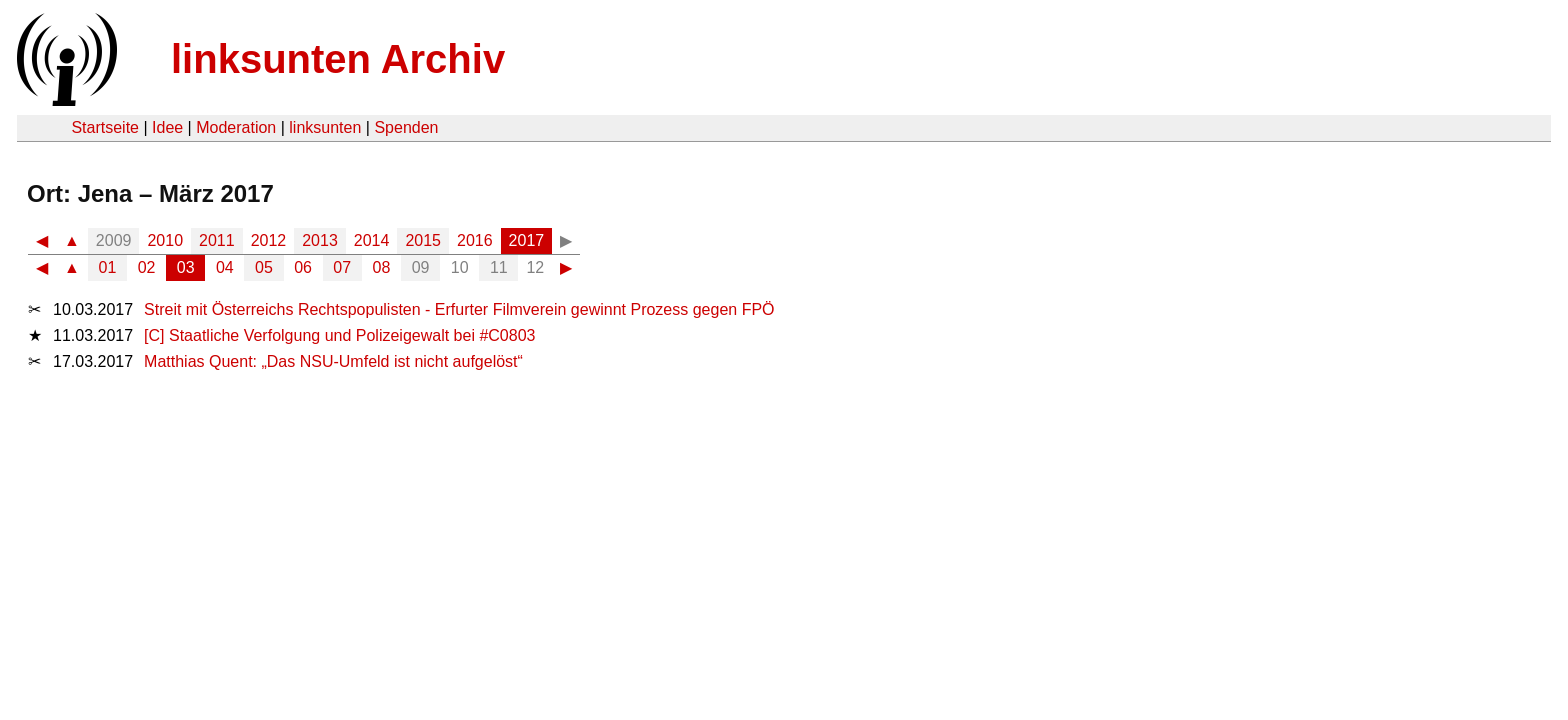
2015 (423, 240)
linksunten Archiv (338, 59)
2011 (217, 240)
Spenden (406, 127)
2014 (372, 240)
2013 (320, 240)
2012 (269, 240)
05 (264, 267)
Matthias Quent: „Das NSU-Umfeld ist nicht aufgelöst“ (333, 361)
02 (147, 267)
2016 (475, 240)
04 (225, 267)
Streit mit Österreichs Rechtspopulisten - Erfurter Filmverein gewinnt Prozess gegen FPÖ (459, 309)
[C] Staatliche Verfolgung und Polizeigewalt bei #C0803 (339, 335)
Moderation (236, 127)
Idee (167, 127)
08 (382, 267)
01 (108, 267)
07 (342, 267)
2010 (165, 240)
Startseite (105, 127)
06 (303, 267)
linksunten (325, 127)
